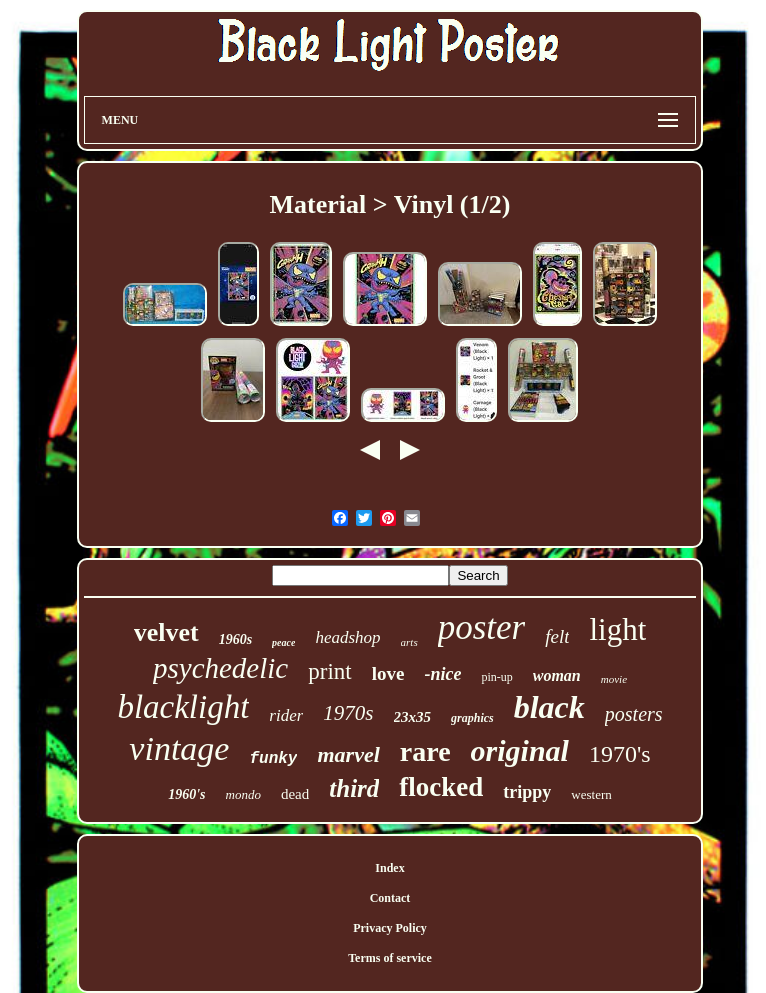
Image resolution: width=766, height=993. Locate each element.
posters (634, 714)
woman (557, 675)
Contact (390, 898)
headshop (347, 637)
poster (482, 627)
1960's (186, 794)
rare (425, 751)
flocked (441, 787)
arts (409, 642)
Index (389, 868)
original (520, 750)
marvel (348, 754)
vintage (179, 748)
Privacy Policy (390, 928)
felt (557, 636)
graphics (472, 718)
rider (286, 715)
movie (614, 679)
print (329, 671)
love (388, 673)
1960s (235, 639)
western (591, 794)
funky (273, 759)
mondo (243, 794)
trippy (527, 792)
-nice (442, 674)
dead (295, 794)
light (617, 629)
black (549, 707)
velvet (166, 632)
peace (283, 642)
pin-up (496, 677)
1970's (620, 754)
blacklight (183, 707)
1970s (348, 713)
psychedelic (220, 668)
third (354, 788)
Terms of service (390, 958)
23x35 (413, 717)
